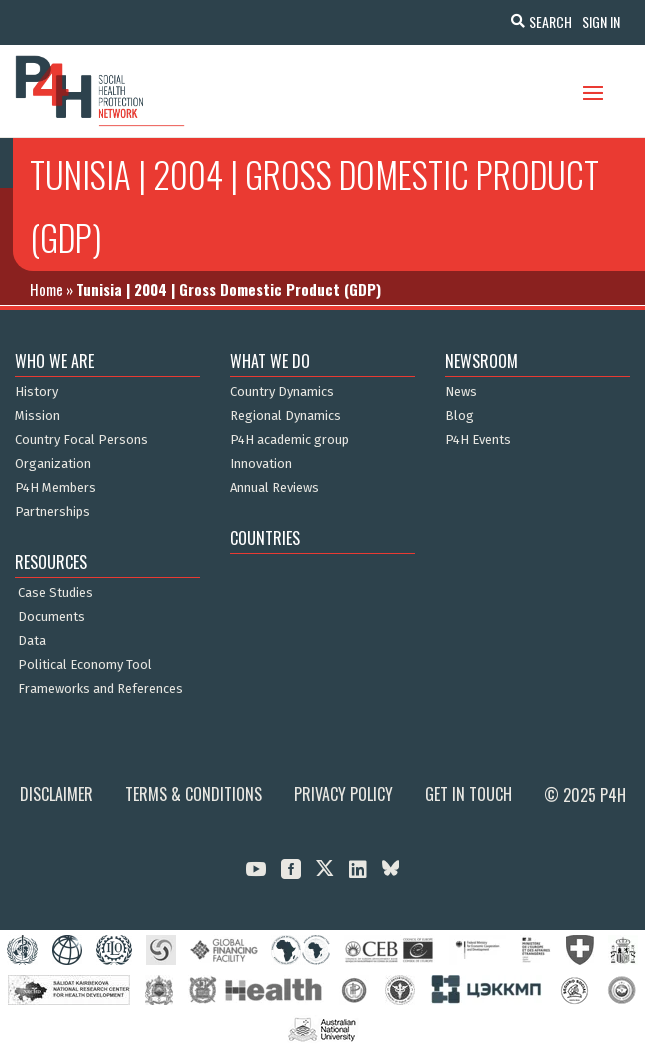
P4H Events (478, 440)
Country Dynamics (282, 392)
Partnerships (52, 512)
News (461, 392)
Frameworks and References (100, 689)
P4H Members (55, 488)
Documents (51, 617)
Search (550, 21)
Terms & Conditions (193, 794)
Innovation (261, 464)
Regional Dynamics (285, 416)
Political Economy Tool (85, 665)
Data (32, 641)
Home (46, 289)
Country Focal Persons (81, 440)
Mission (37, 416)
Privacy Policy (343, 794)
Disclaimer (56, 794)
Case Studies (55, 593)
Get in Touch (468, 794)
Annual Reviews (274, 488)
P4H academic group (289, 440)
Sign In (601, 21)
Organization (53, 464)
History (36, 392)
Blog (459, 416)
